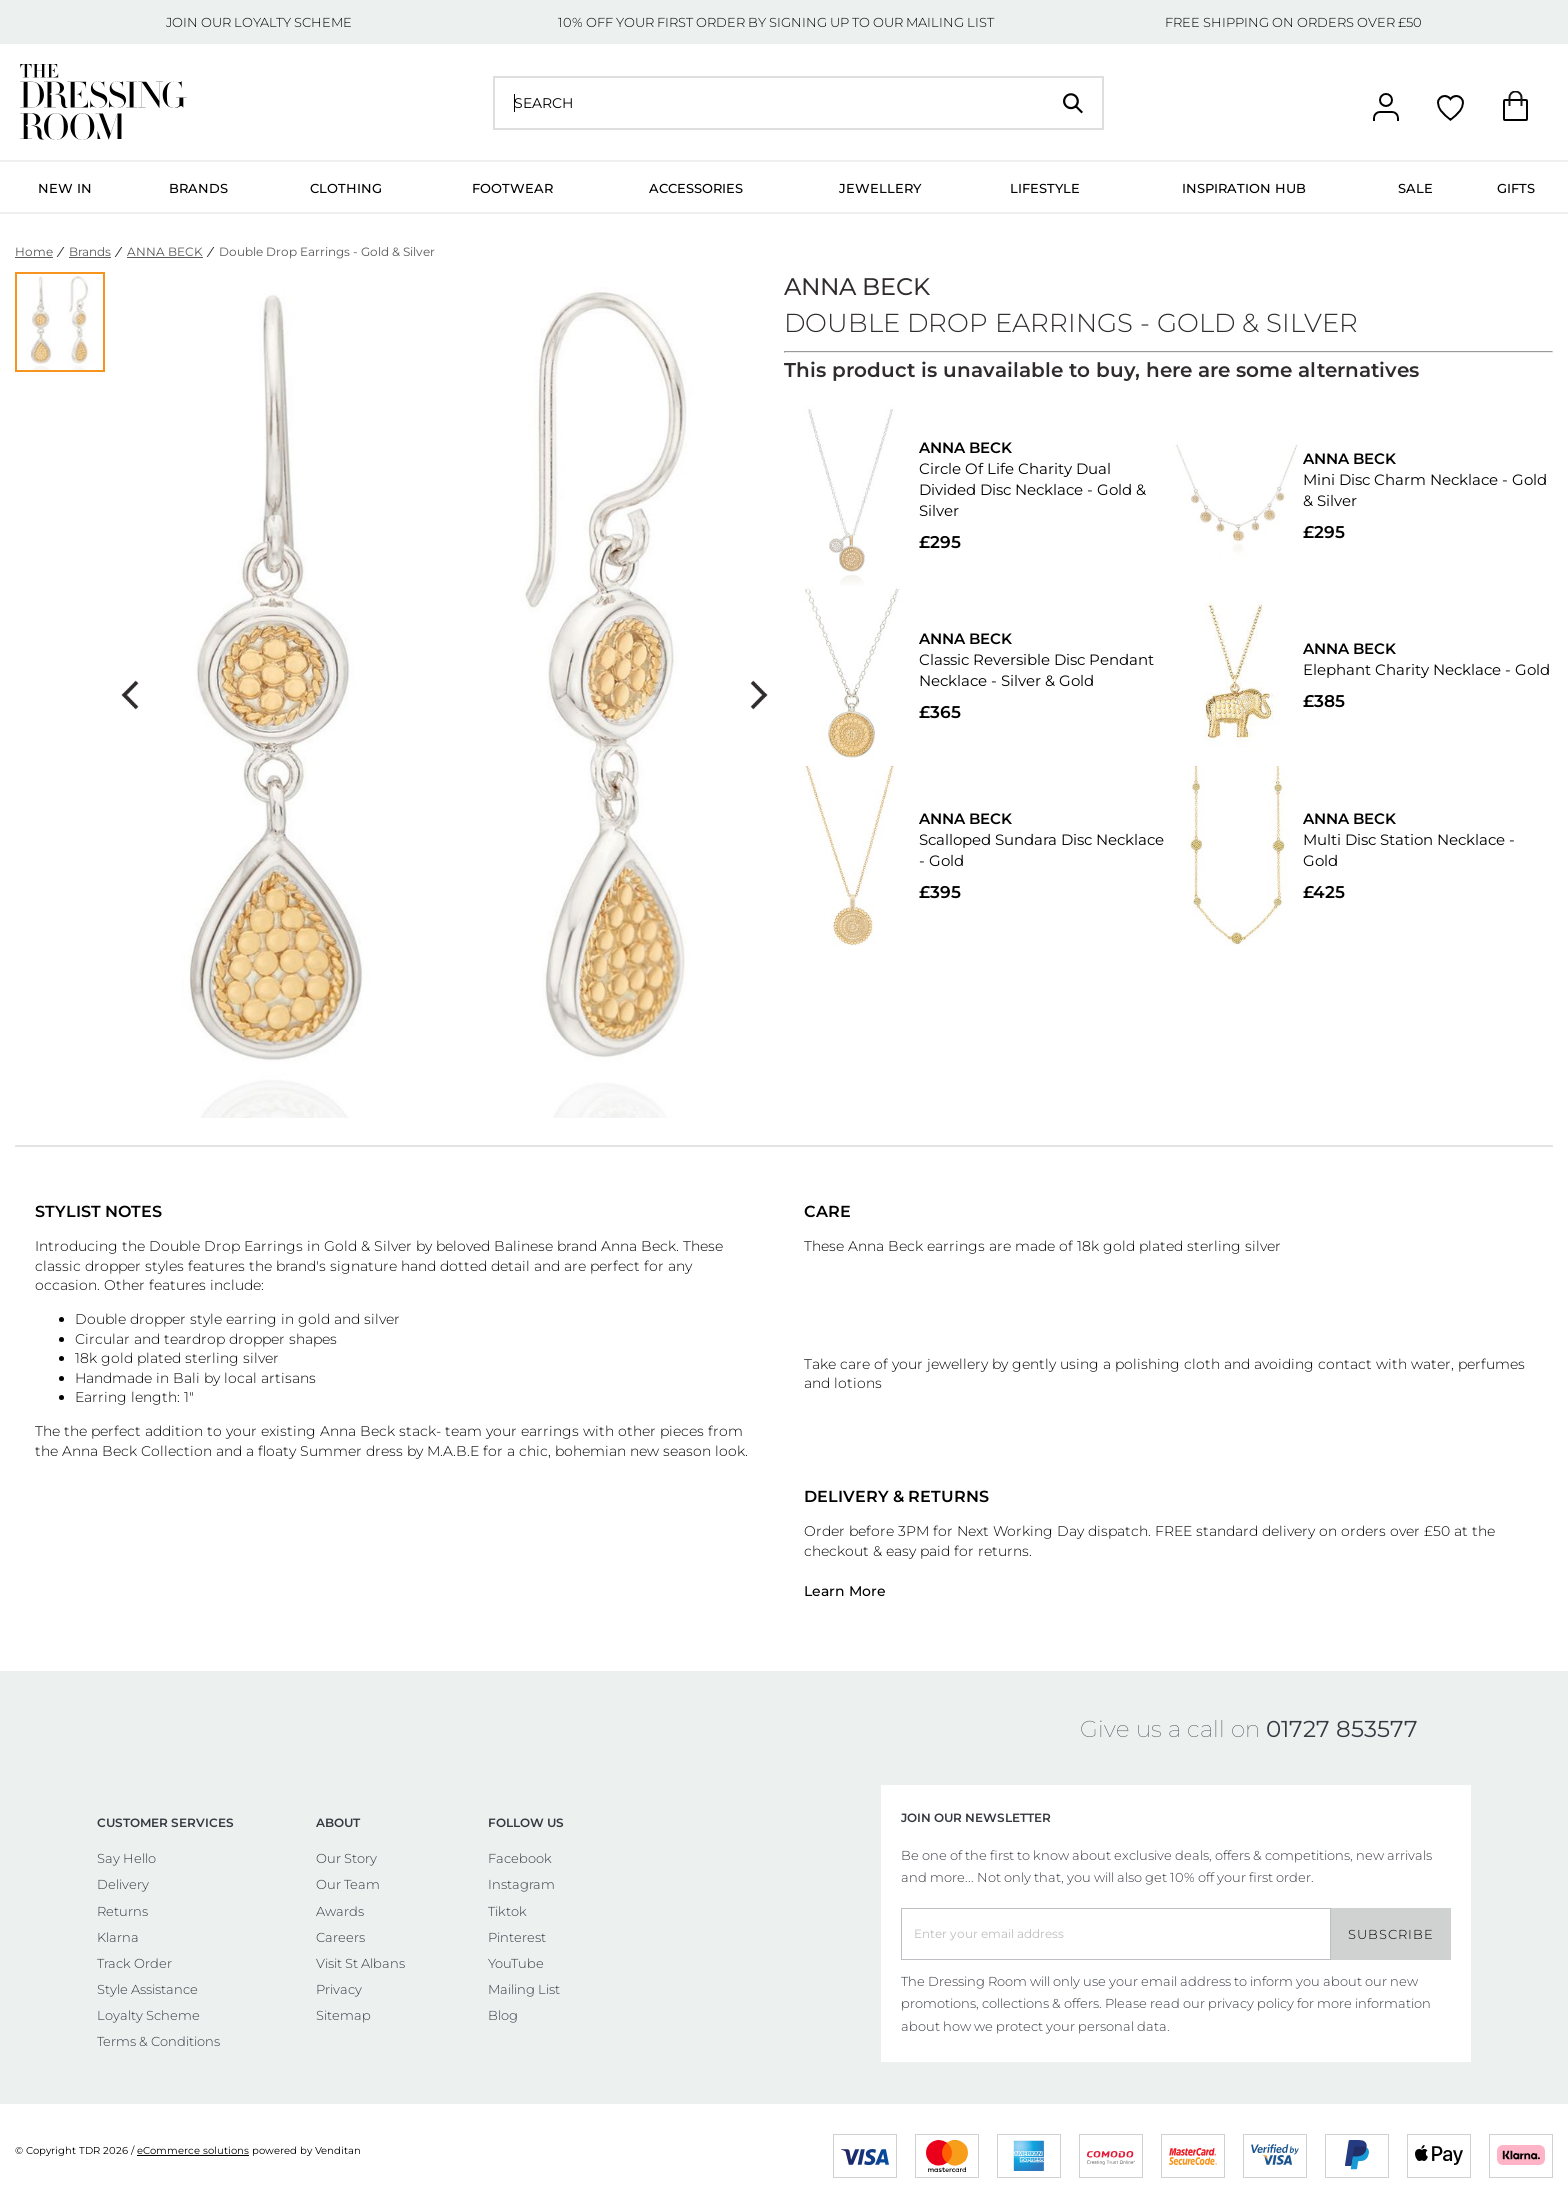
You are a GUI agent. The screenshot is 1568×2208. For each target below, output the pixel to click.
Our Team (348, 1884)
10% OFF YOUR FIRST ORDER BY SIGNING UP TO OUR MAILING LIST (776, 22)
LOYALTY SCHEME (293, 22)
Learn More (845, 1591)
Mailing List (524, 1989)
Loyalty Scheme (148, 2015)
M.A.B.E (453, 1451)
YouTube (516, 1963)
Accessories (696, 188)
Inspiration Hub (1244, 188)
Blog (503, 2015)
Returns (122, 1911)
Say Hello (126, 1858)
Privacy (339, 1989)
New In (65, 188)
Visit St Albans (360, 1963)
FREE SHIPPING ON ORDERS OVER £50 (1293, 22)
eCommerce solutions (193, 2150)
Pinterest (517, 1937)
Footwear (512, 188)
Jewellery (880, 188)
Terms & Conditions (158, 2041)
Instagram (521, 1884)
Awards (340, 1911)
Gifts (1516, 188)
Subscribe (1391, 1934)
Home (34, 251)
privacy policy (1251, 2003)
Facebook (520, 1858)
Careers (340, 1937)
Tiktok (507, 1911)
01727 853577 (1342, 1729)
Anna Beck (99, 1451)
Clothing (346, 188)
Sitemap (343, 2015)
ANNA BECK (165, 251)
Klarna (118, 1937)
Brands (198, 188)
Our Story (346, 1858)
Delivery (123, 1884)
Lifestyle (1045, 188)
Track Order (134, 1963)
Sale (1415, 188)
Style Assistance (147, 1989)
